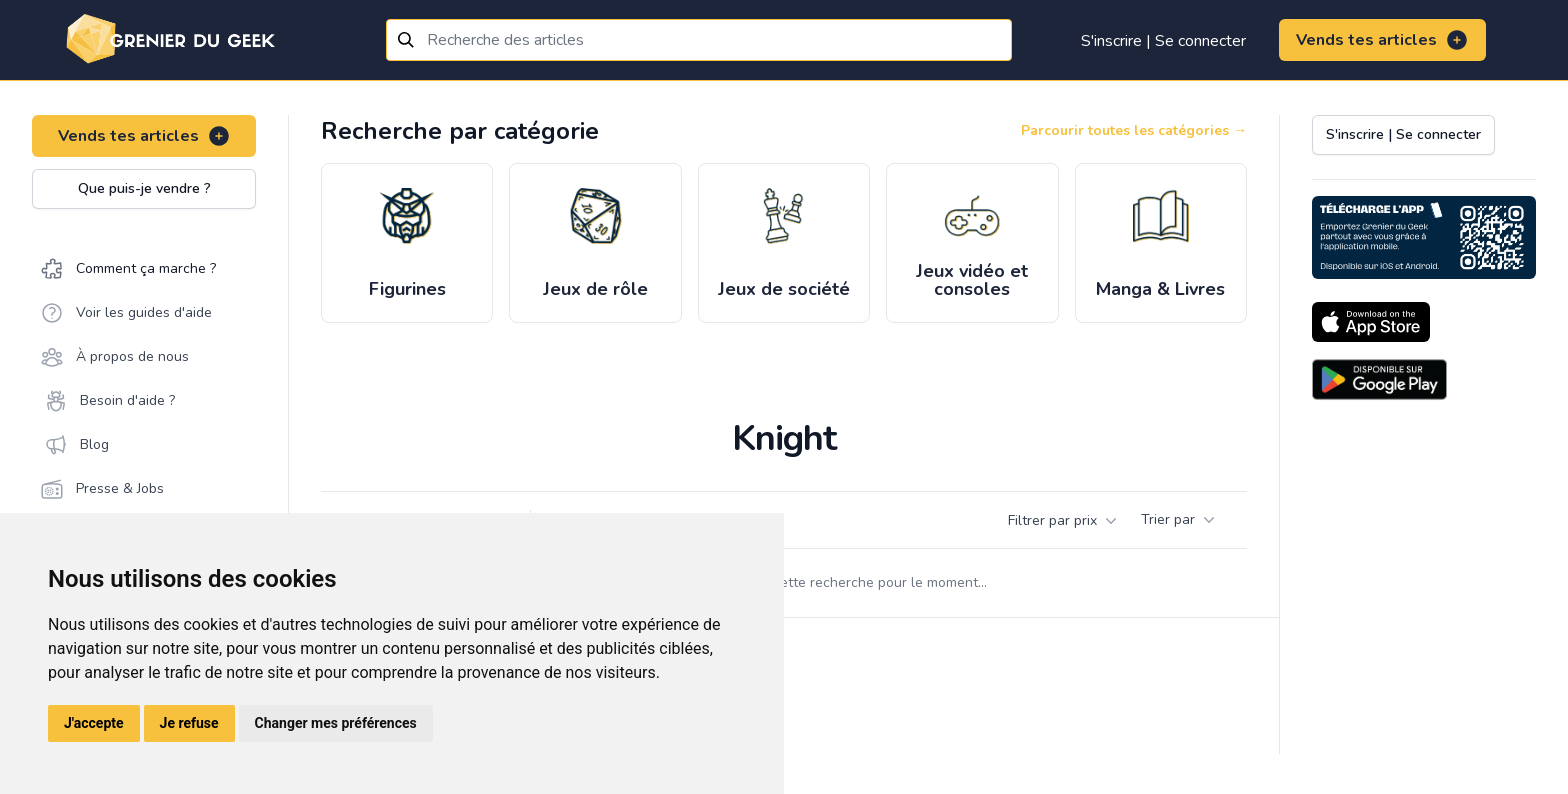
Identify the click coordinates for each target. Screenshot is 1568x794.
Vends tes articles (1382, 40)
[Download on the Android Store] (1379, 379)
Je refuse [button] (189, 723)
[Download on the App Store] (1371, 322)
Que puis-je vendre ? (144, 188)
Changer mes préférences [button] (336, 723)
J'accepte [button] (94, 723)
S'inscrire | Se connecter (1163, 41)
